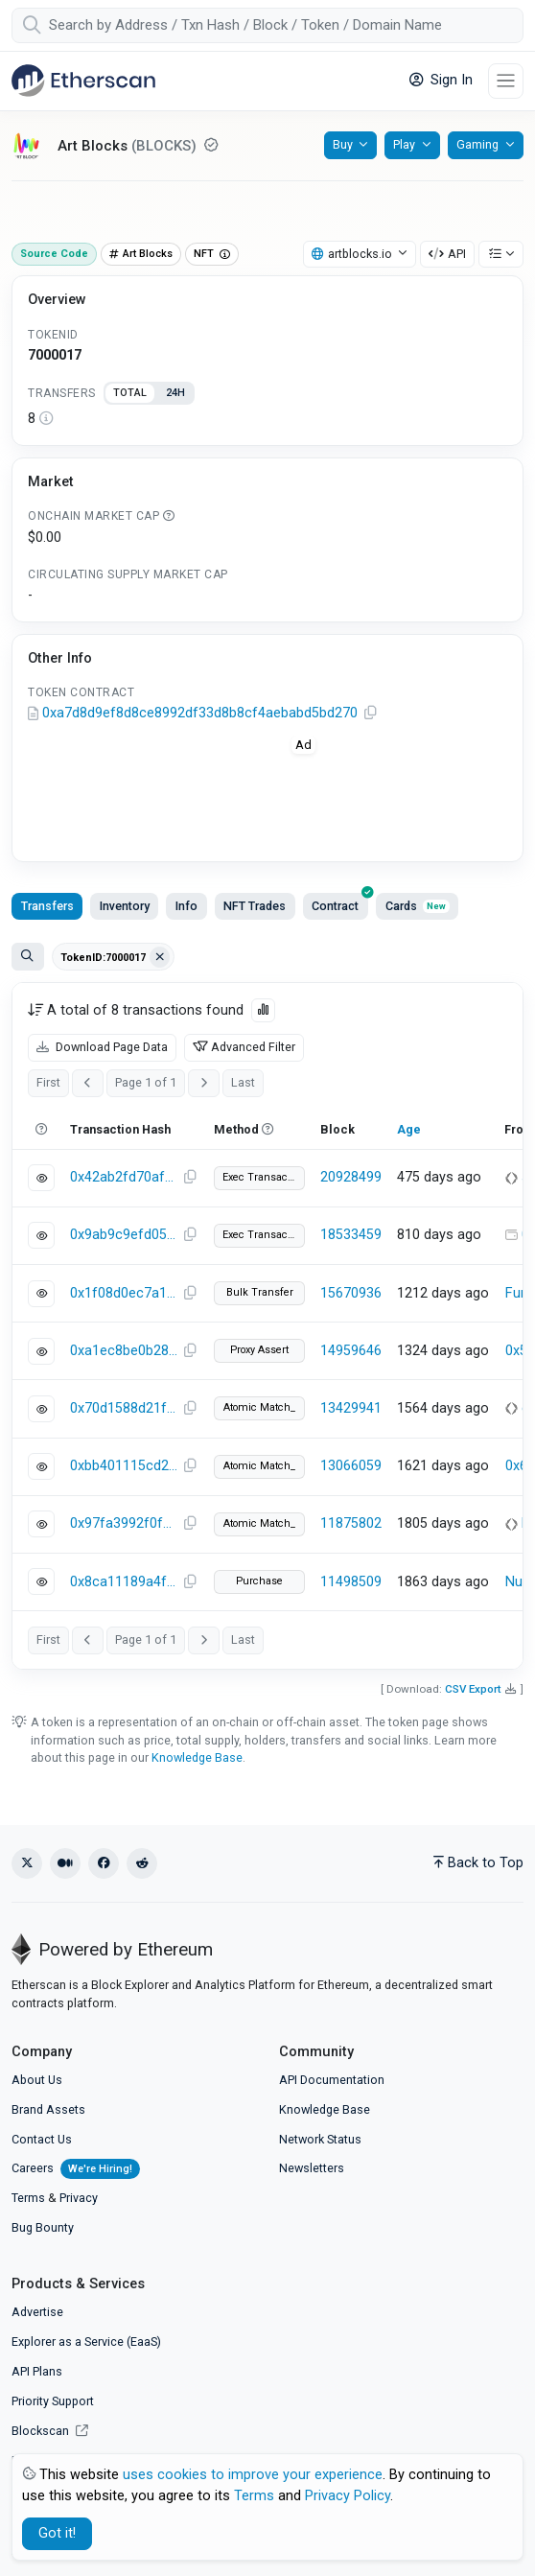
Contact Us (42, 2139)
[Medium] (65, 1863)
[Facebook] (103, 1863)
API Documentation (331, 2080)
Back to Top (478, 1863)
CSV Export (473, 1689)
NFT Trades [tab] (254, 906)
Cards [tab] (417, 906)
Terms (28, 2197)
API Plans (37, 2371)
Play (404, 144)
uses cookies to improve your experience (253, 2475)
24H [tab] (175, 392)
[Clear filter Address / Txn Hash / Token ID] (160, 957)
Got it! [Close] (57, 2533)
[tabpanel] (267, 419)
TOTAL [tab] (130, 392)
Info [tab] (186, 906)
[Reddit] (142, 1863)
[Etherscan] (83, 80)
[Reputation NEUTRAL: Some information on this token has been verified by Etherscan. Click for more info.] (211, 145)
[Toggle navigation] (505, 81)
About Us (37, 2080)
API (447, 253)
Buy (343, 144)
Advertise (37, 2312)
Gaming (477, 144)
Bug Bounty (43, 2227)
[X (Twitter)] (27, 1863)
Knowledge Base (197, 1757)
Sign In (441, 80)
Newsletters (311, 2168)
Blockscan (50, 2431)
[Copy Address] (370, 713)
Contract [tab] (340, 903)
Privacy (78, 2197)
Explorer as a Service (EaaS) (86, 2341)
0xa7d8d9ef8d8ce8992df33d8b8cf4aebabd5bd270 (200, 713)
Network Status (320, 2139)
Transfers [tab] (47, 906)
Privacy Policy (347, 2496)
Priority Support (53, 2401)
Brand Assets (48, 2109)
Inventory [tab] (125, 906)
